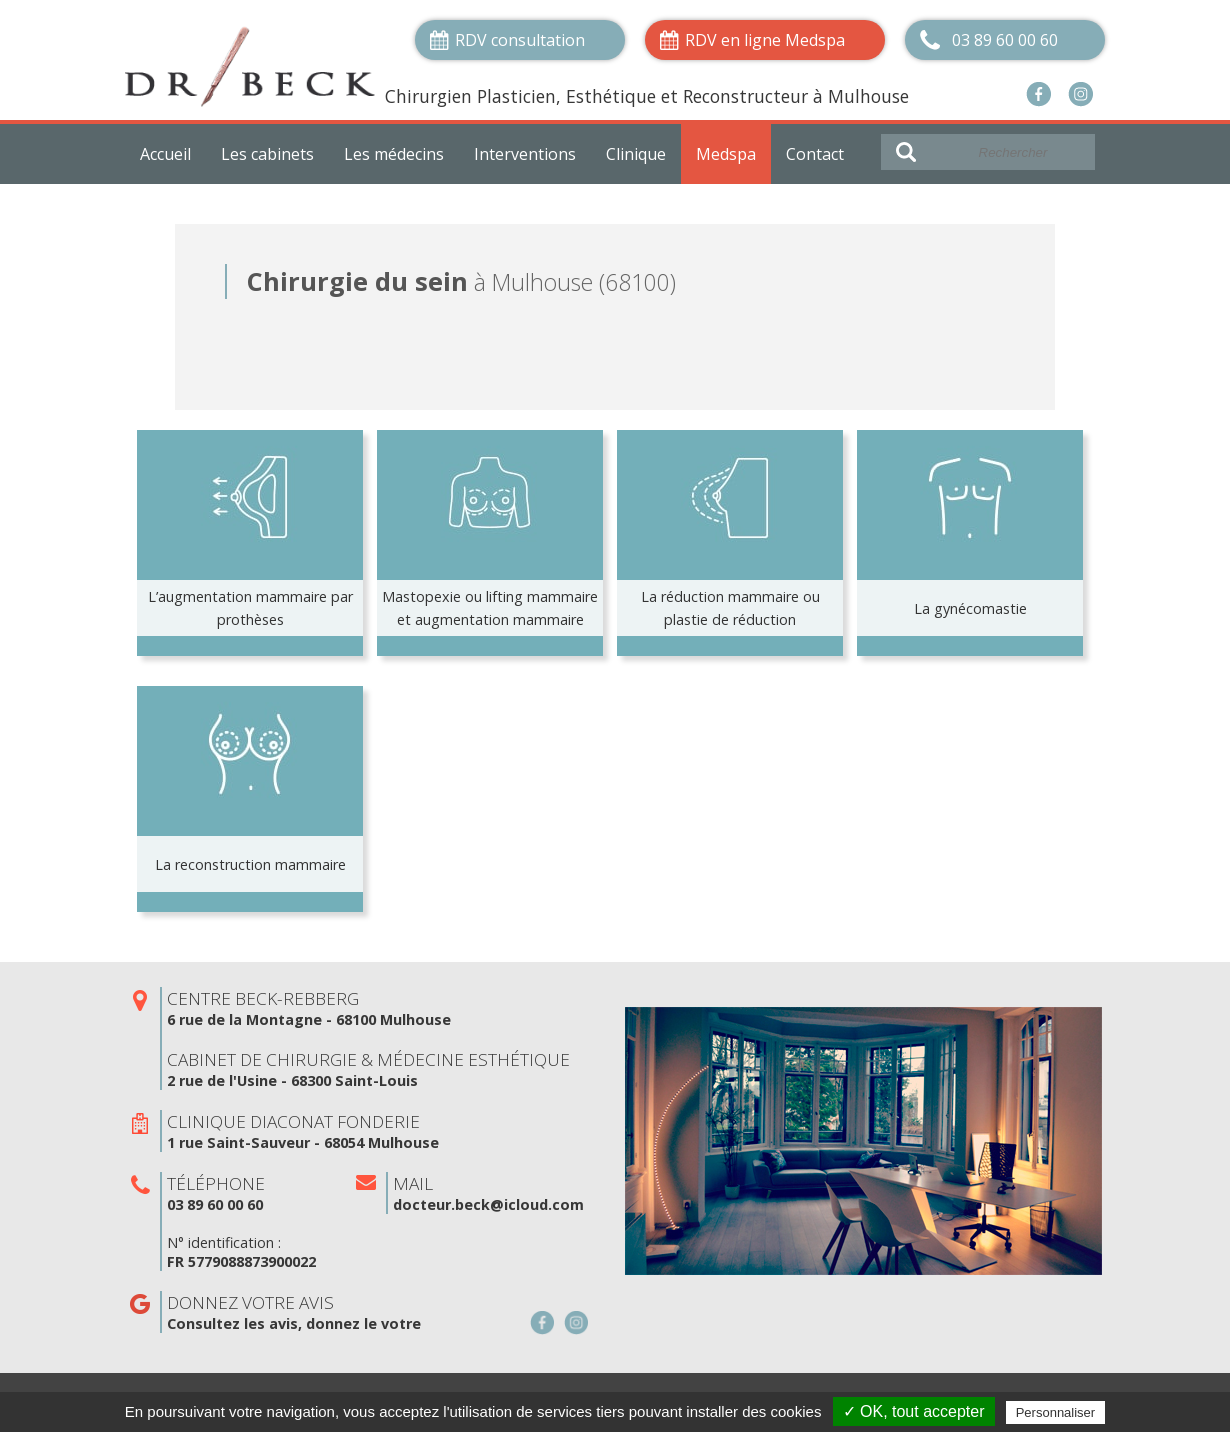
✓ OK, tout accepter (914, 1411)
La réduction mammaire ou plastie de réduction (730, 608)
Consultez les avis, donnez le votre (294, 1323)
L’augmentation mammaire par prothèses (250, 608)
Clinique (636, 154)
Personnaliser (1056, 1412)
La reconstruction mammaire (250, 864)
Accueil (165, 154)
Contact (815, 154)
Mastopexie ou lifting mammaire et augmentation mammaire (490, 608)
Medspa (726, 154)
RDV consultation (520, 40)
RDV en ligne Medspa (765, 40)
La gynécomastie (970, 608)
